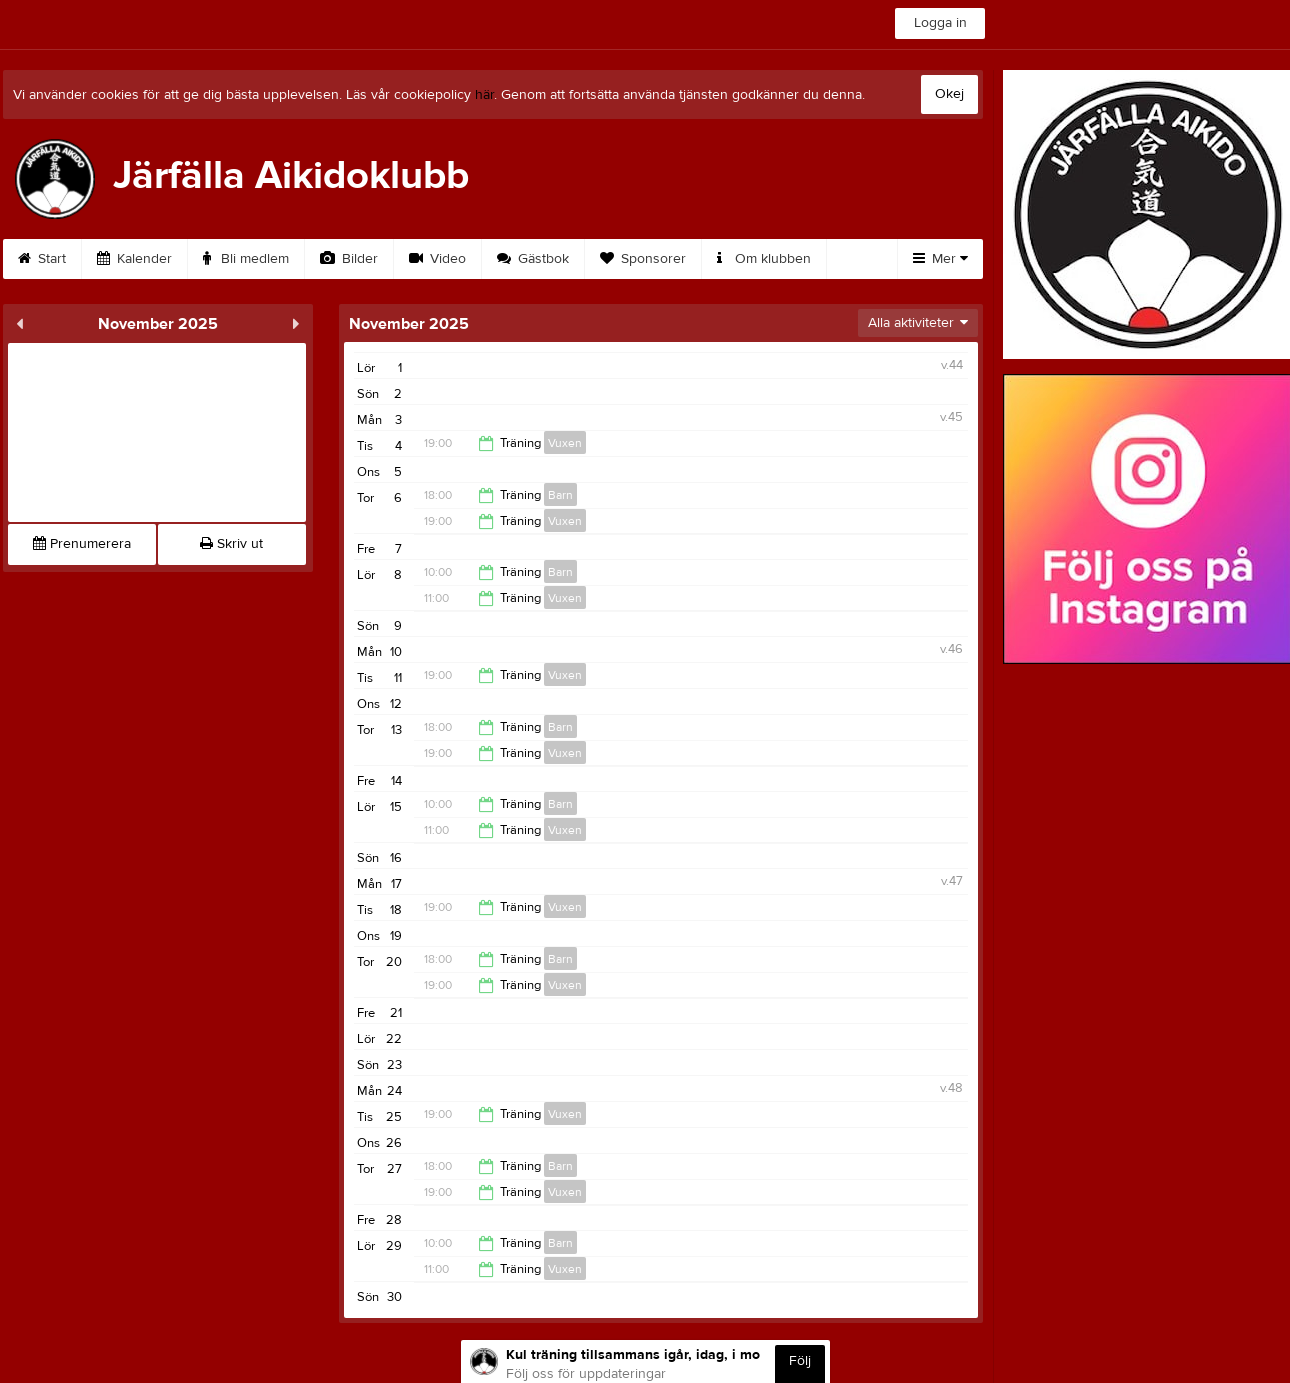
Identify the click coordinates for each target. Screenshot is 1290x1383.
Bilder (349, 259)
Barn (560, 495)
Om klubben (764, 259)
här (484, 95)
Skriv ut (231, 544)
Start (42, 259)
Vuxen (565, 443)
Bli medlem (246, 259)
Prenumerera (82, 544)
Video (437, 259)
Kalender (134, 259)
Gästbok (533, 259)
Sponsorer (643, 259)
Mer (940, 259)
